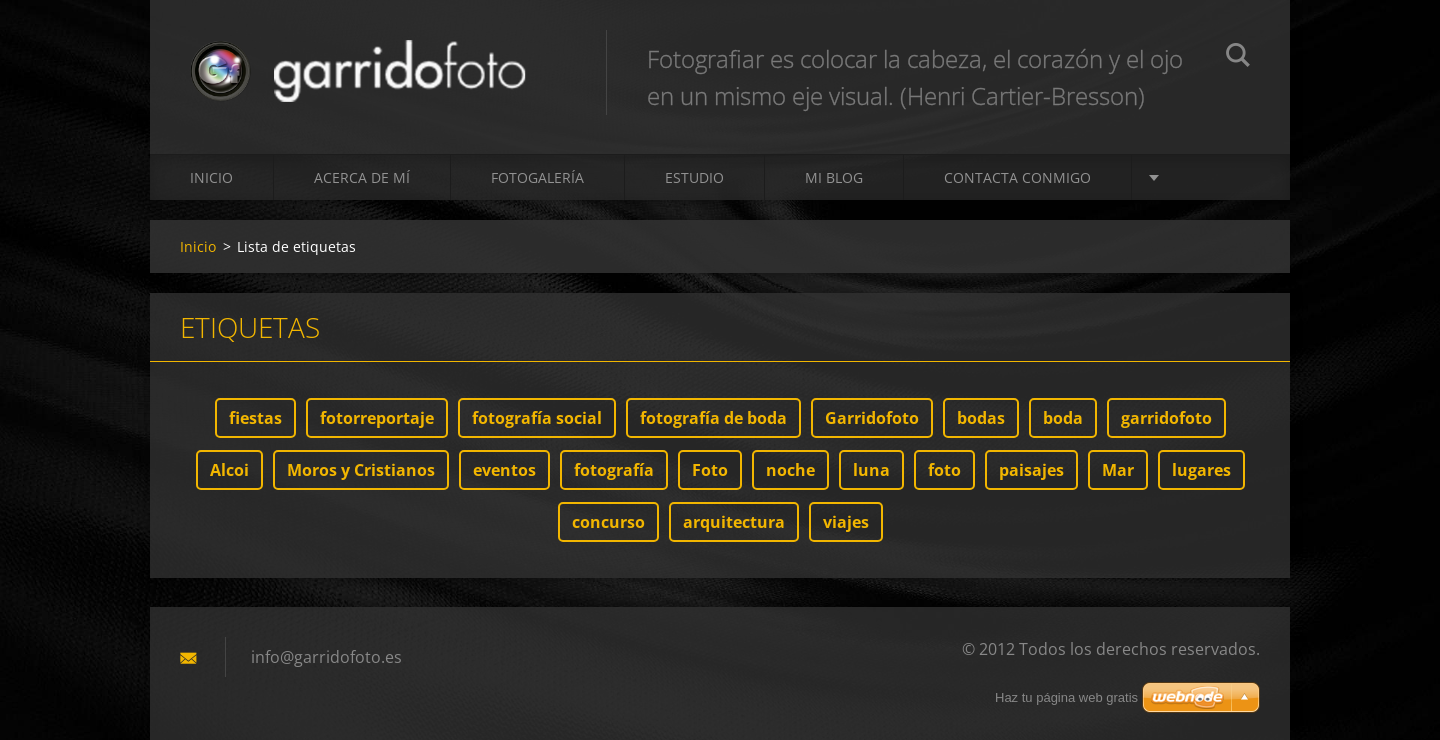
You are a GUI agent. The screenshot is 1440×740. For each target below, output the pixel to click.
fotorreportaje (377, 418)
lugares (1201, 470)
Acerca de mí (362, 177)
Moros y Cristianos (361, 470)
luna (871, 470)
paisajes (1031, 470)
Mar (1118, 470)
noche (790, 470)
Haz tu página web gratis (1066, 697)
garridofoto (1166, 418)
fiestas (255, 418)
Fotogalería (537, 177)
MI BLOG (834, 177)
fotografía (614, 470)
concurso (608, 522)
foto (944, 470)
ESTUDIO (694, 177)
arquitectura (734, 522)
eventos (504, 470)
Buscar (1238, 58)
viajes (846, 522)
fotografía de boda (713, 418)
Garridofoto (872, 418)
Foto (710, 470)
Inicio (211, 177)
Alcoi (229, 470)
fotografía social (537, 418)
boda (1063, 418)
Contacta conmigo (1017, 177)
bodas (981, 418)
